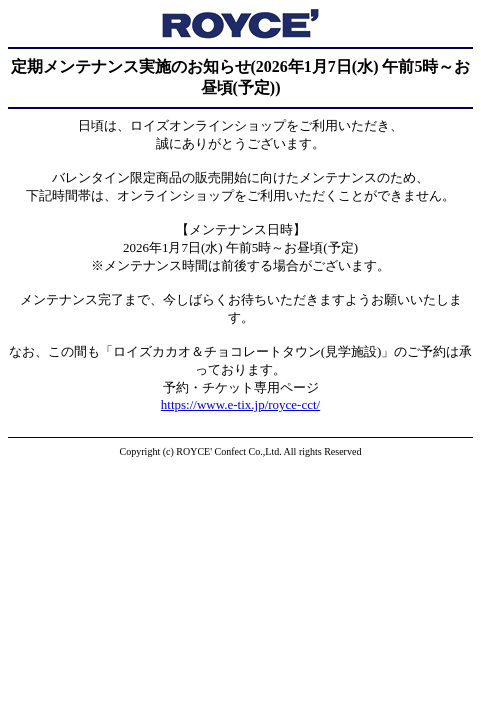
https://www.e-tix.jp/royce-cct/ (240, 404)
